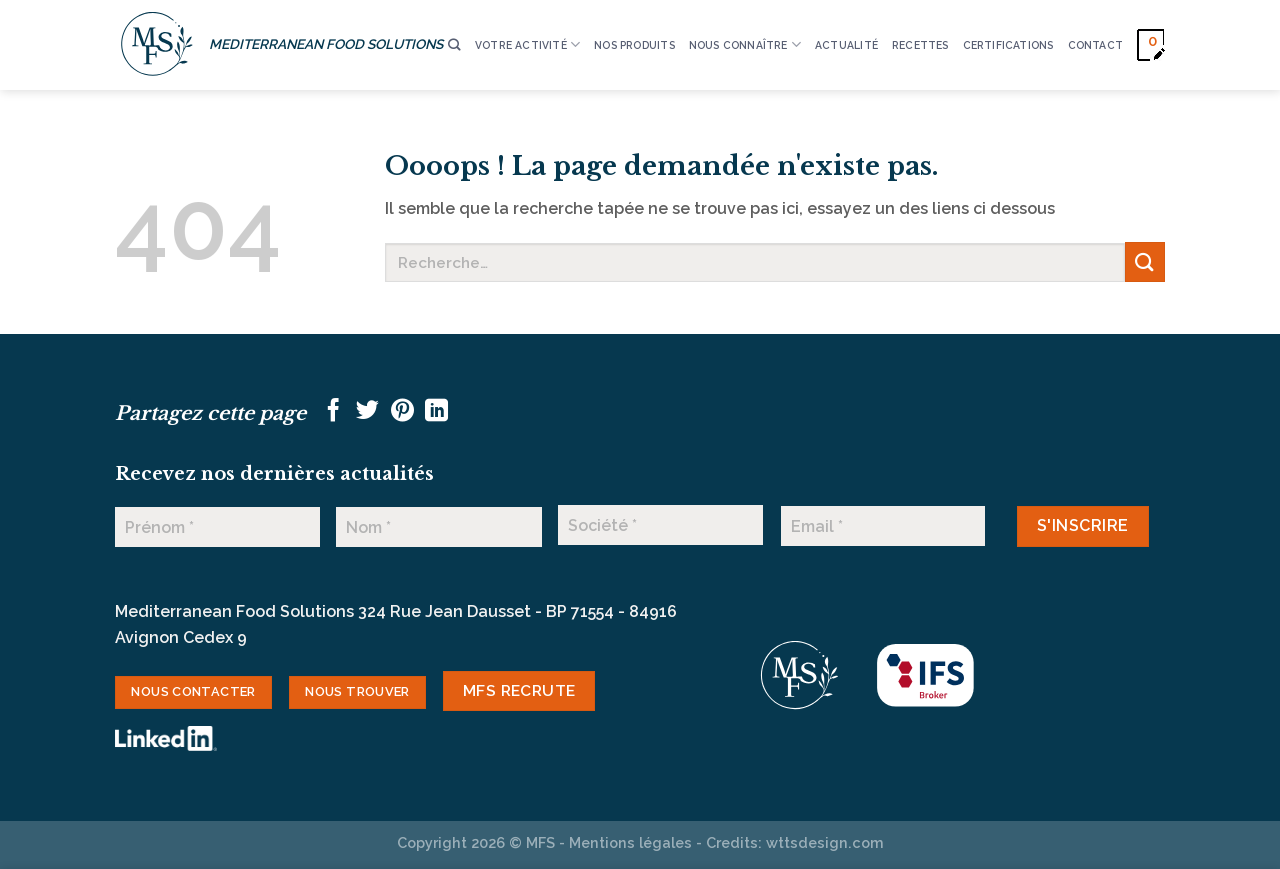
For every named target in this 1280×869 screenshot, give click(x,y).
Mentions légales (630, 842)
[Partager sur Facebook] (333, 412)
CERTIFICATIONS (1008, 45)
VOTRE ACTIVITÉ (527, 44)
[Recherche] (454, 45)
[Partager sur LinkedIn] (436, 412)
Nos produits (634, 45)
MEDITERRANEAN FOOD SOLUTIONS (326, 44)
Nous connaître (745, 44)
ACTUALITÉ (846, 45)
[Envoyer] (1145, 261)
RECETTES (920, 45)
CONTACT (1095, 45)
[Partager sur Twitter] (367, 412)
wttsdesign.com (825, 842)
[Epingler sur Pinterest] (402, 412)
